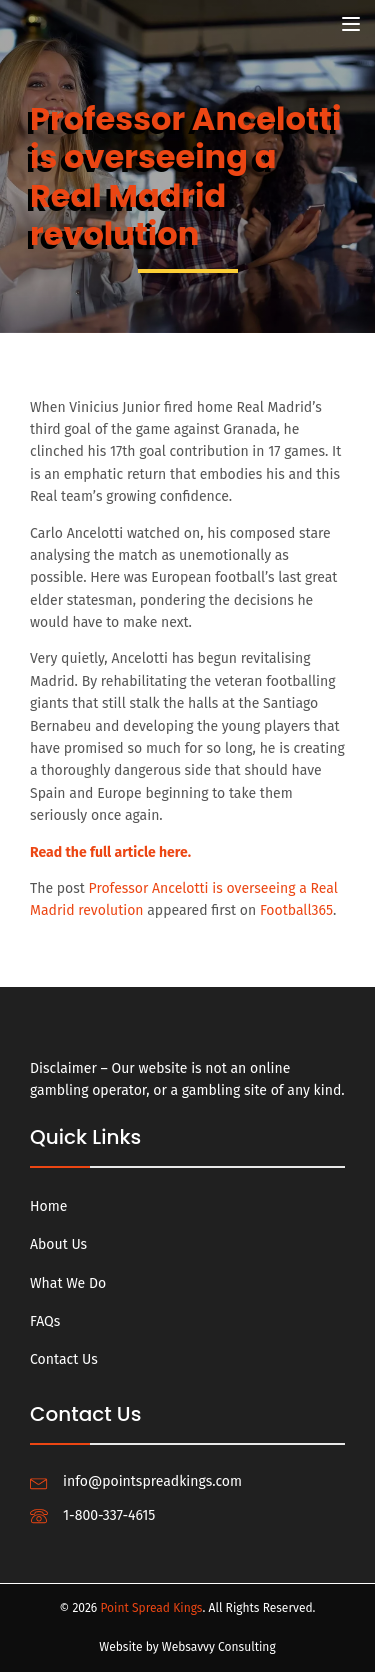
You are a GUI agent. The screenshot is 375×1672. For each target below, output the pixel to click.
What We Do (68, 1283)
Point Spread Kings (151, 1608)
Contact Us (64, 1359)
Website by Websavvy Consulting (187, 1647)
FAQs (45, 1321)
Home (48, 1206)
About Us (58, 1244)
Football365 (296, 910)
